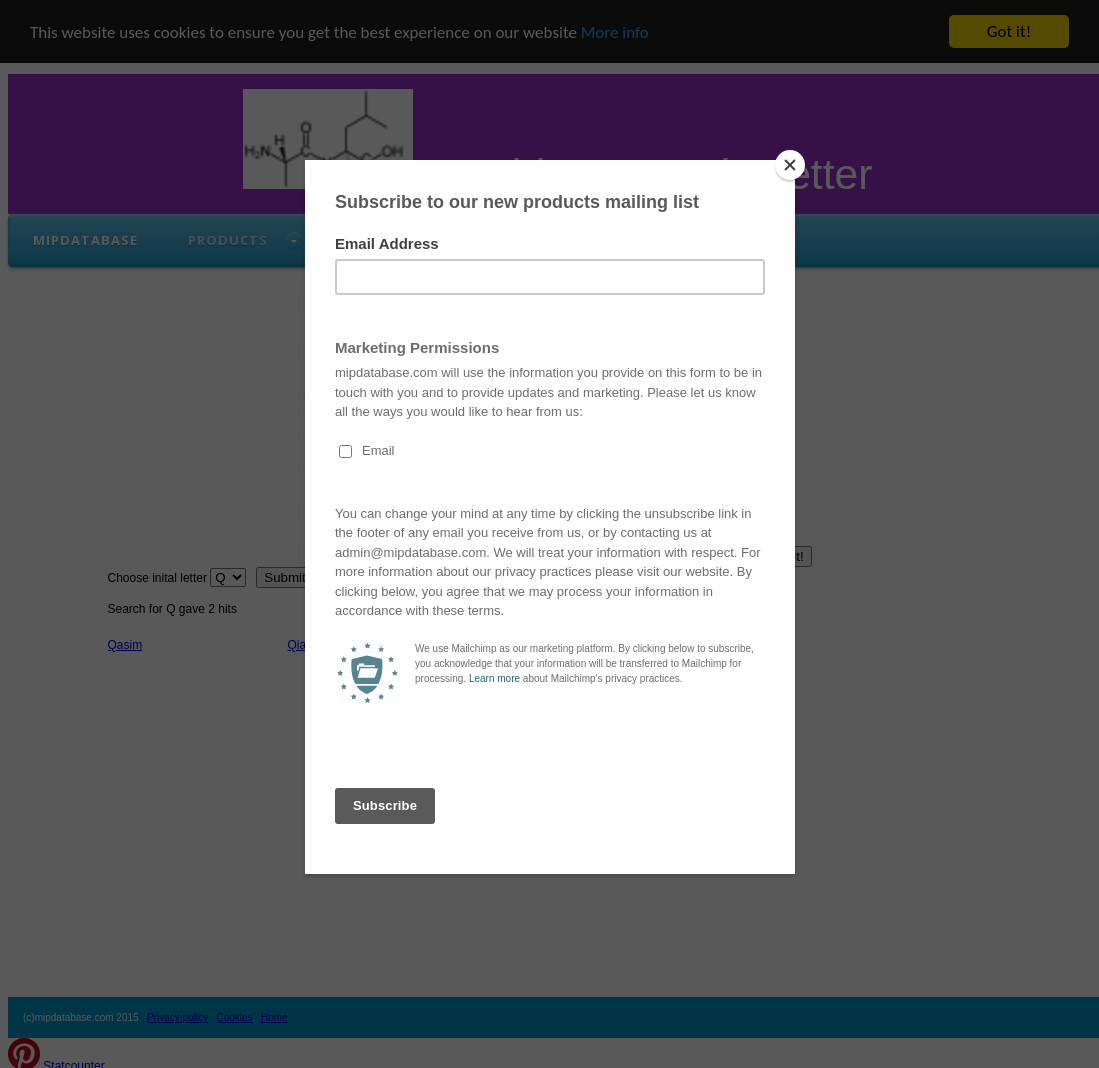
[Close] (790, 165)
